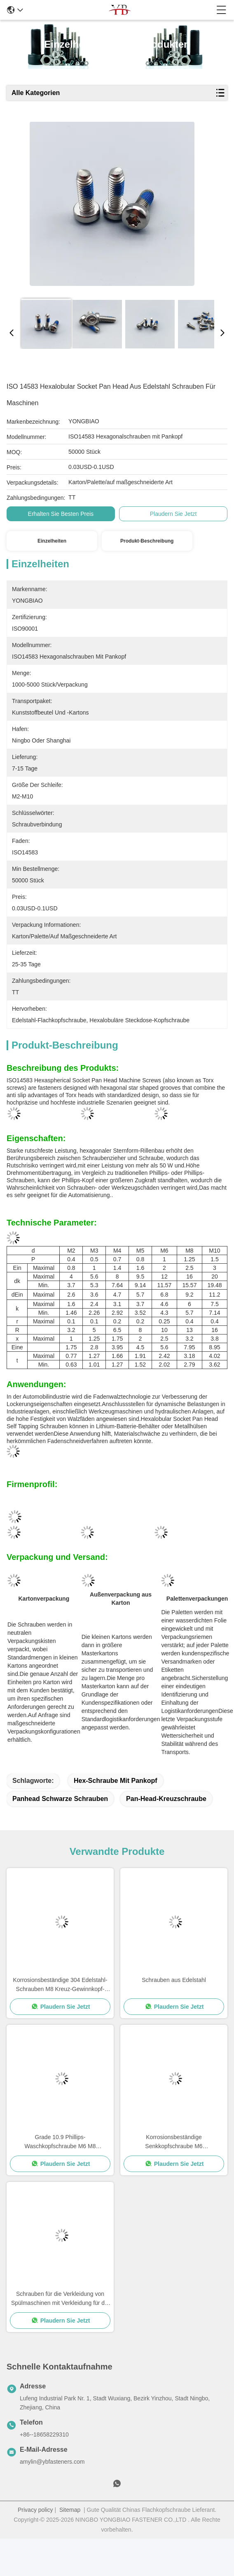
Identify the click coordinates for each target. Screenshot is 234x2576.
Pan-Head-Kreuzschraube (166, 1798)
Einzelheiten (51, 541)
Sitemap (69, 2509)
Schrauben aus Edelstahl (174, 1980)
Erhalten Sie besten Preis (61, 514)
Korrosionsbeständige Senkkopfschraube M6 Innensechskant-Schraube (174, 2142)
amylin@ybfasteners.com (52, 2461)
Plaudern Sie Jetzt (173, 514)
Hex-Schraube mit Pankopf (115, 1780)
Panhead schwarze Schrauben (60, 1798)
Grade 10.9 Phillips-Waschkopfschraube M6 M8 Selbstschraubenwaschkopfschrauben (60, 2142)
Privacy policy (35, 2509)
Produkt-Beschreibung (146, 541)
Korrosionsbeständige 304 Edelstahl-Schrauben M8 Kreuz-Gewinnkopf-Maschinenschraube (60, 1985)
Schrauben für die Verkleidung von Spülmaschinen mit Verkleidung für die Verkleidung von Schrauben (60, 2299)
